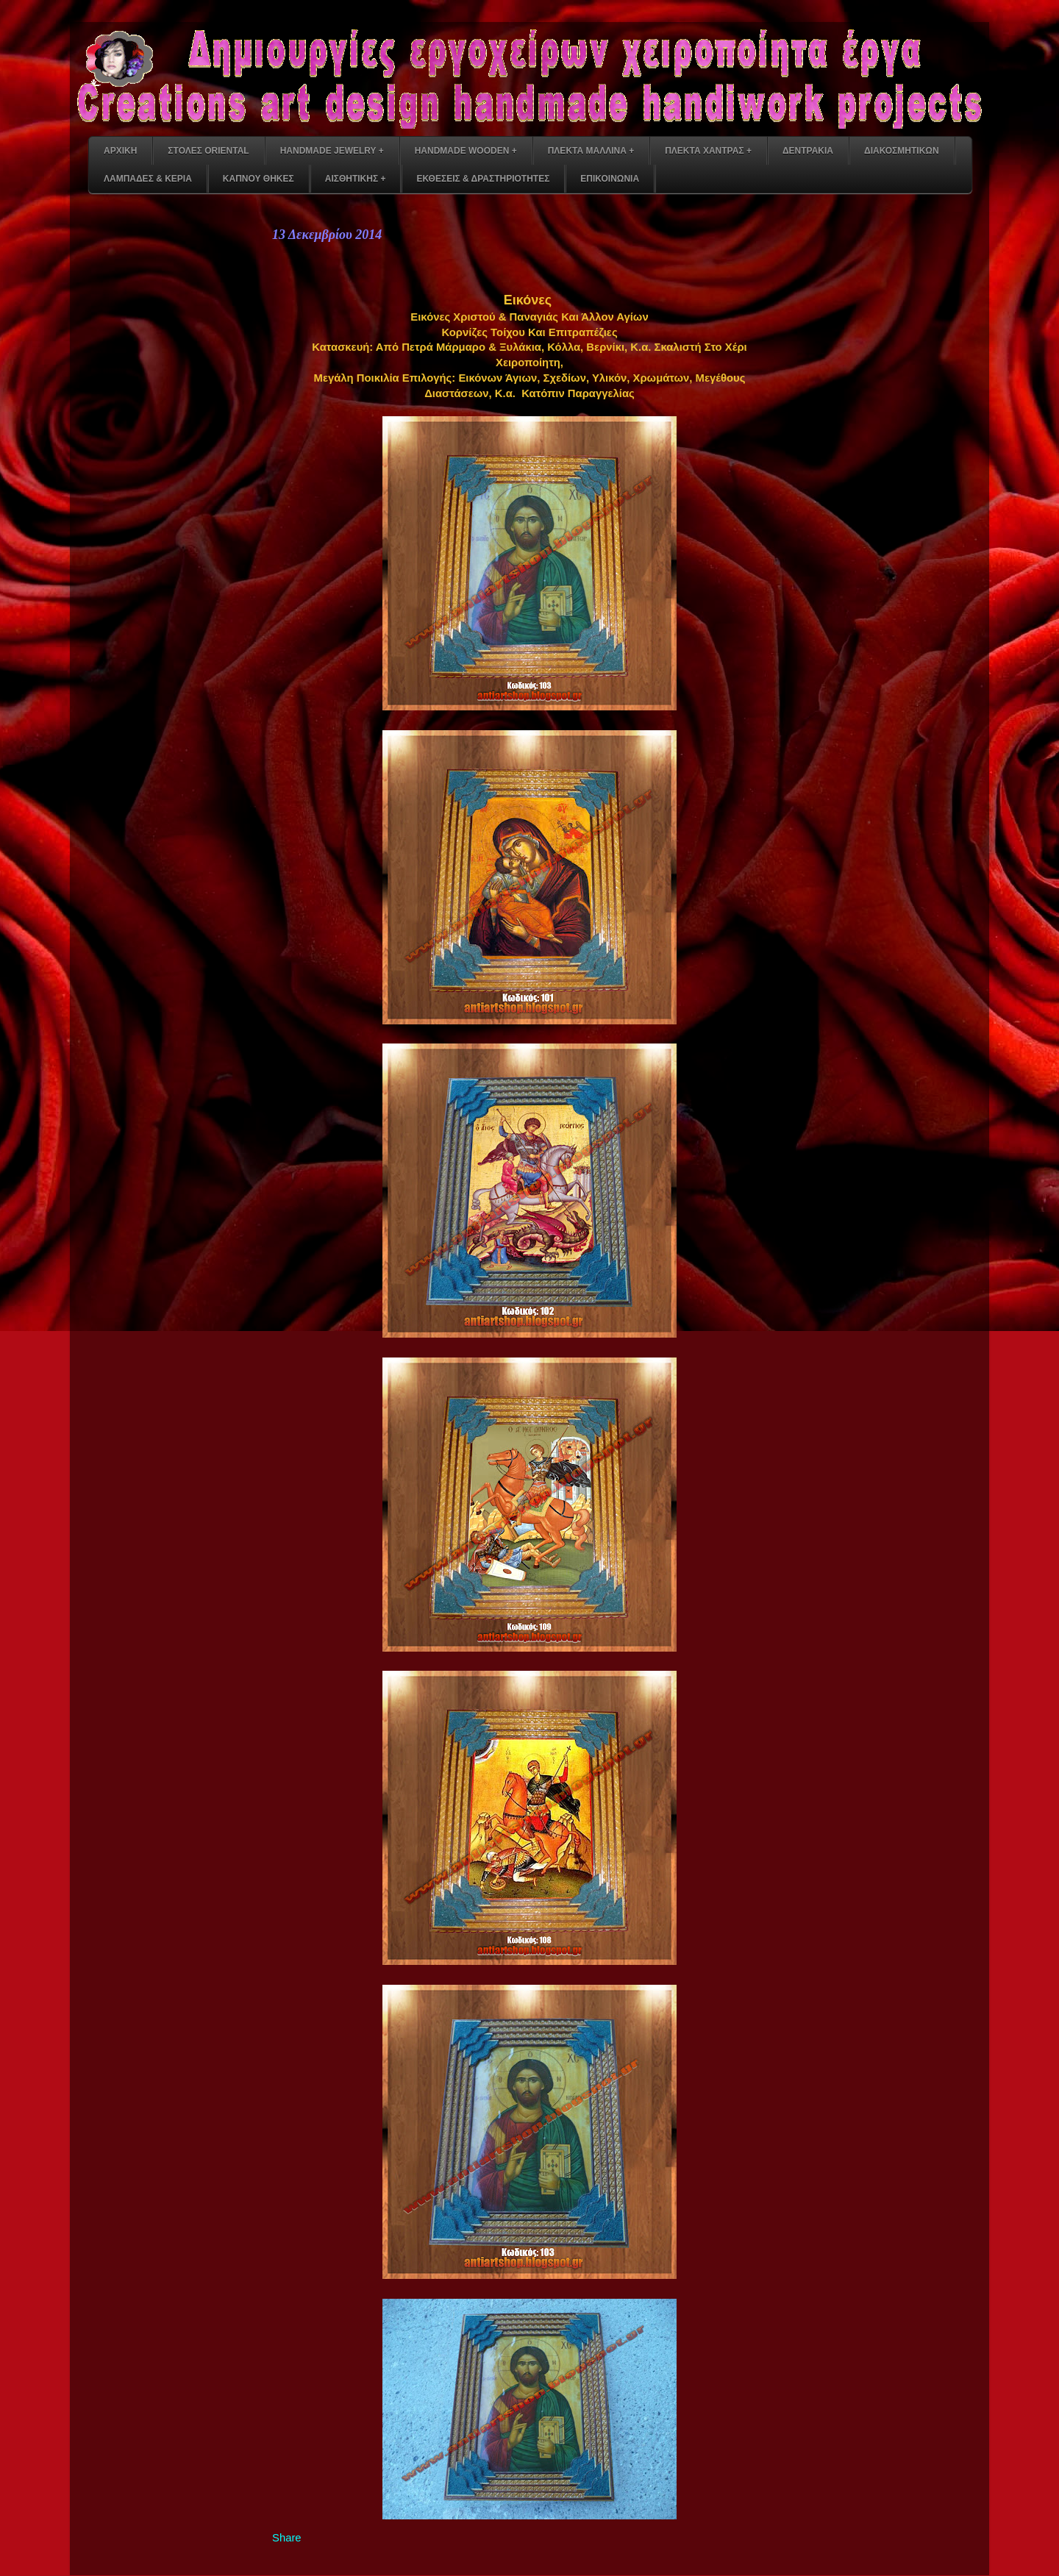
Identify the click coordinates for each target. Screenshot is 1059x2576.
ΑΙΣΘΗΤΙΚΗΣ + (355, 179)
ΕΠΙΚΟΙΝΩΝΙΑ (609, 179)
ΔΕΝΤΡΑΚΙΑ (807, 151)
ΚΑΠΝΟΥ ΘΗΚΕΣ (258, 179)
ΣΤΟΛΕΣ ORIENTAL (208, 151)
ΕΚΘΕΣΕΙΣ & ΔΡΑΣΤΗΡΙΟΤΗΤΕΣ (482, 179)
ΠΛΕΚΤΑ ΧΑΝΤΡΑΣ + (708, 151)
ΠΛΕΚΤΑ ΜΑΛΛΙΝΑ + (591, 151)
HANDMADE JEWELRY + (332, 151)
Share (287, 2538)
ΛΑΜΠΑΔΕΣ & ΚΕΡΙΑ (148, 179)
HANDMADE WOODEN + (466, 151)
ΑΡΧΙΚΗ (120, 151)
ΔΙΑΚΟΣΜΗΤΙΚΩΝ (901, 151)
